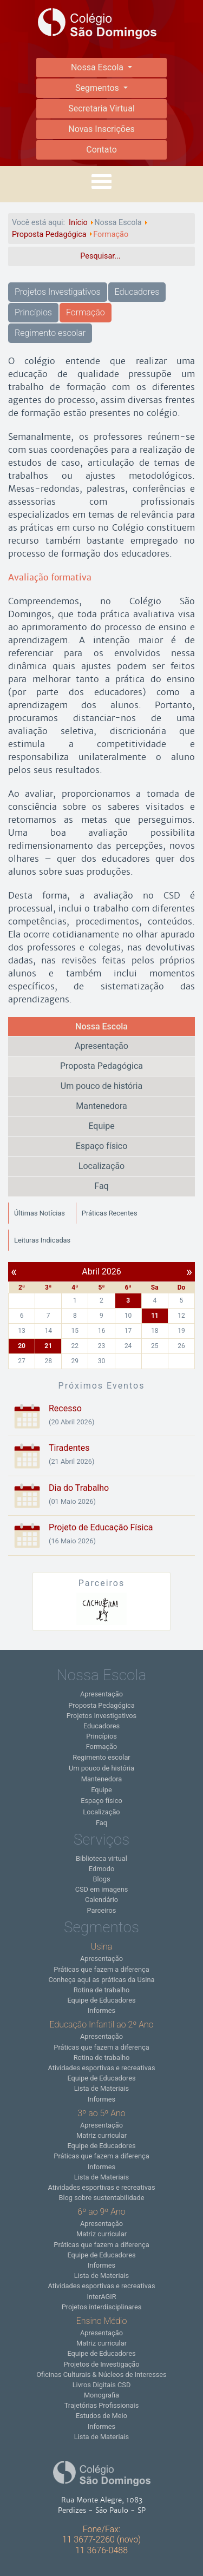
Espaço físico (102, 1146)
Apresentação (101, 1046)
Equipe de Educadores (101, 2000)
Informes (101, 2010)
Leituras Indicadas (42, 1240)
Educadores (137, 292)
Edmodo (101, 1869)
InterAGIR (101, 2297)
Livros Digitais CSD (102, 2385)
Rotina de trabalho (102, 1990)
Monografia (101, 2395)
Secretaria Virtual (101, 108)
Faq (101, 1186)
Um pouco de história (101, 1086)
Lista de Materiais (101, 2088)
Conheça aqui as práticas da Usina (101, 1980)
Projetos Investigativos (58, 292)
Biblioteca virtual (101, 1858)
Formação (85, 312)
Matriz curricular (101, 2135)
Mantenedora (101, 1106)
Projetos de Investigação (101, 2364)
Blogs (101, 1879)
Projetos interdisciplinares (102, 2307)
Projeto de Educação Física (101, 1527)
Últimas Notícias (39, 1213)
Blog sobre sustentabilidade (101, 2198)
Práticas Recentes (109, 1213)
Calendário (101, 1899)
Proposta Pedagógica (101, 1066)
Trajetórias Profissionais (101, 2405)
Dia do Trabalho (79, 1488)
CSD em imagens (101, 1889)
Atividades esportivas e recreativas (101, 2068)
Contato (101, 149)
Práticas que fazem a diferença (101, 1969)
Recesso (65, 1408)
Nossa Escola (98, 67)
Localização (101, 1166)
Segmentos (98, 88)
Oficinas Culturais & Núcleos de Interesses (101, 2374)
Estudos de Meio (101, 2416)
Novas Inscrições (101, 129)
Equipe (101, 1126)
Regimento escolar (50, 333)
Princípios (33, 312)
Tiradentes (69, 1448)
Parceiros (101, 1910)
